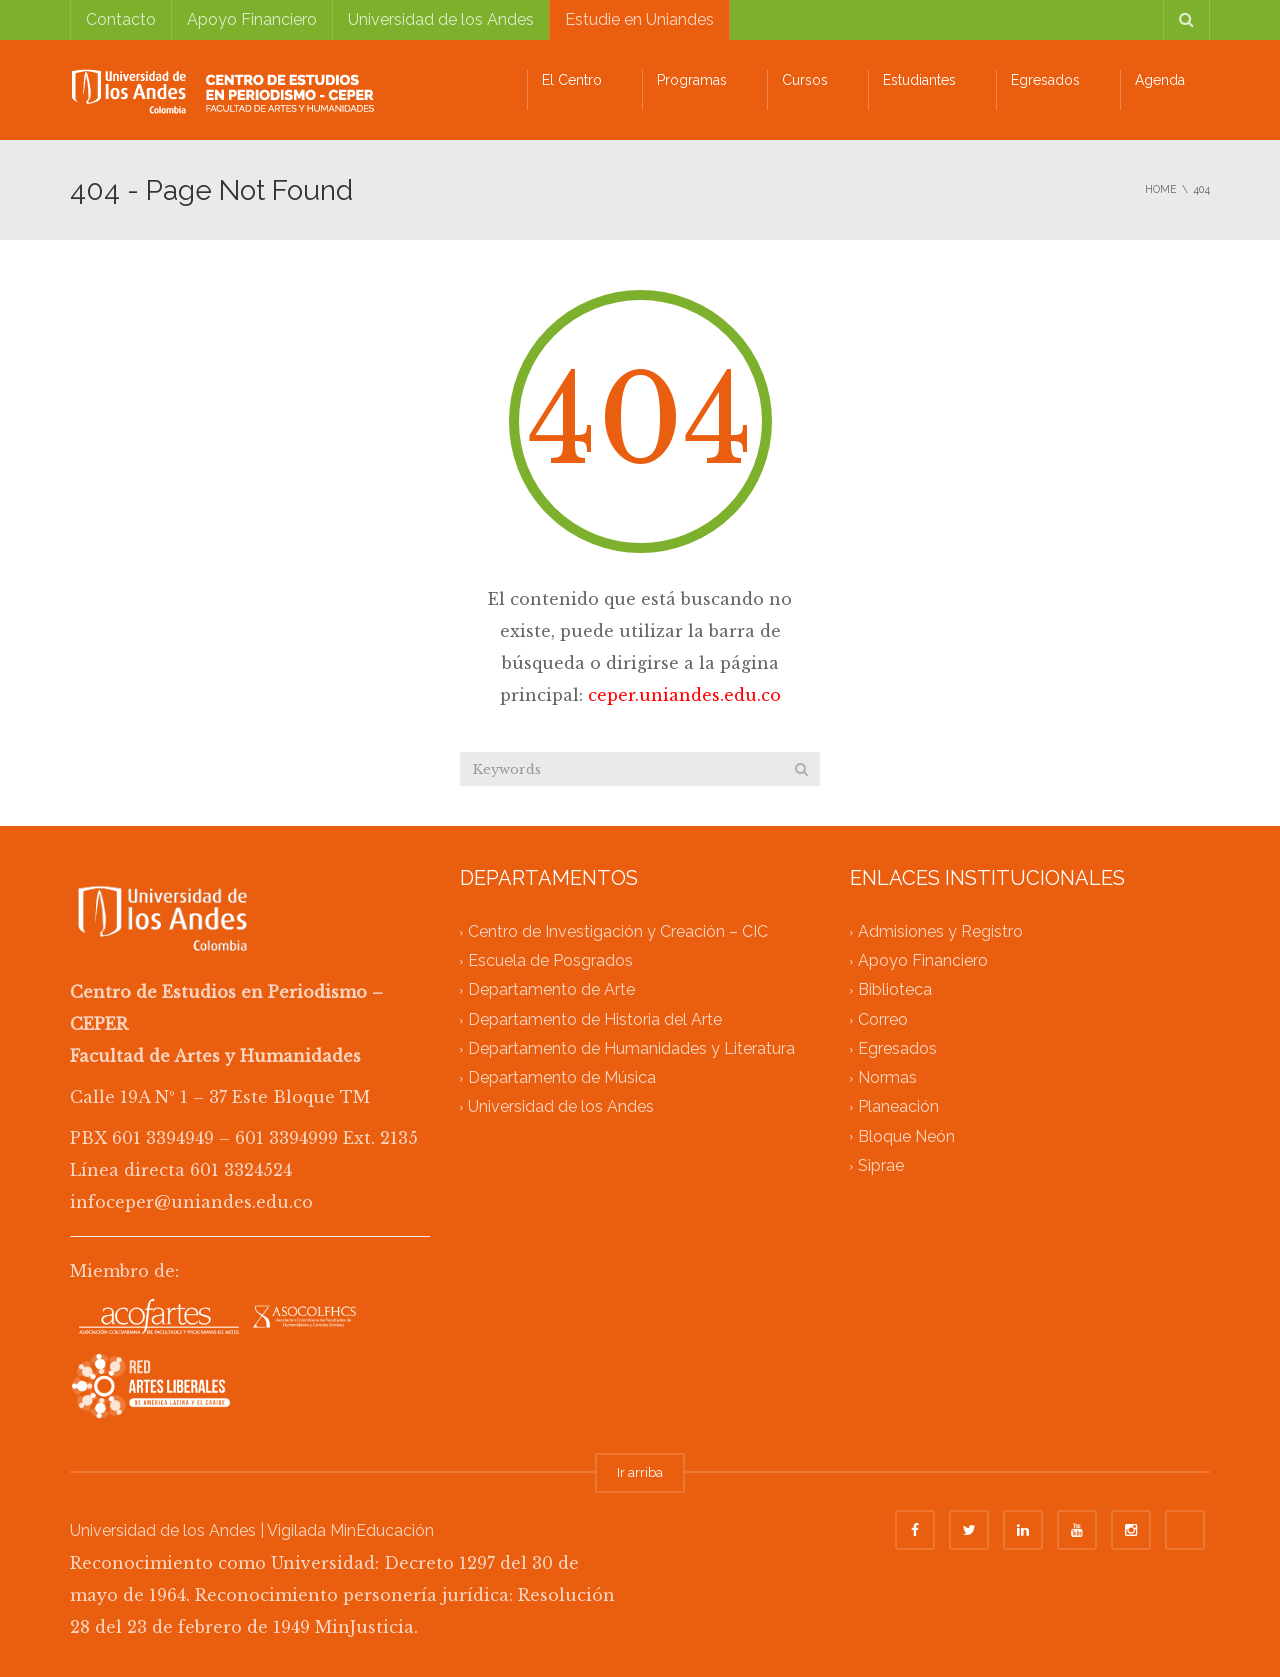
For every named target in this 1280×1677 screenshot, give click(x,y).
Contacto (121, 19)
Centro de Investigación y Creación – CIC (618, 931)
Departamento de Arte (551, 990)
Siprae (881, 1165)
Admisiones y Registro (940, 931)
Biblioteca (895, 990)
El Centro (572, 80)
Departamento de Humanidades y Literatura (631, 1048)
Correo (883, 1019)
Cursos (805, 80)
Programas (692, 80)
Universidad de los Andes (441, 19)
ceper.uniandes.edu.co (684, 695)
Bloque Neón (906, 1136)
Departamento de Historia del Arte (595, 1019)
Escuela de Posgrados (550, 961)
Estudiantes (919, 80)
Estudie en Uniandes (639, 19)
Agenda (1160, 80)
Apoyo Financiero (252, 19)
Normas (887, 1078)
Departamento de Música (562, 1078)
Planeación (898, 1107)
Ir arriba (640, 1472)
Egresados (1045, 80)
